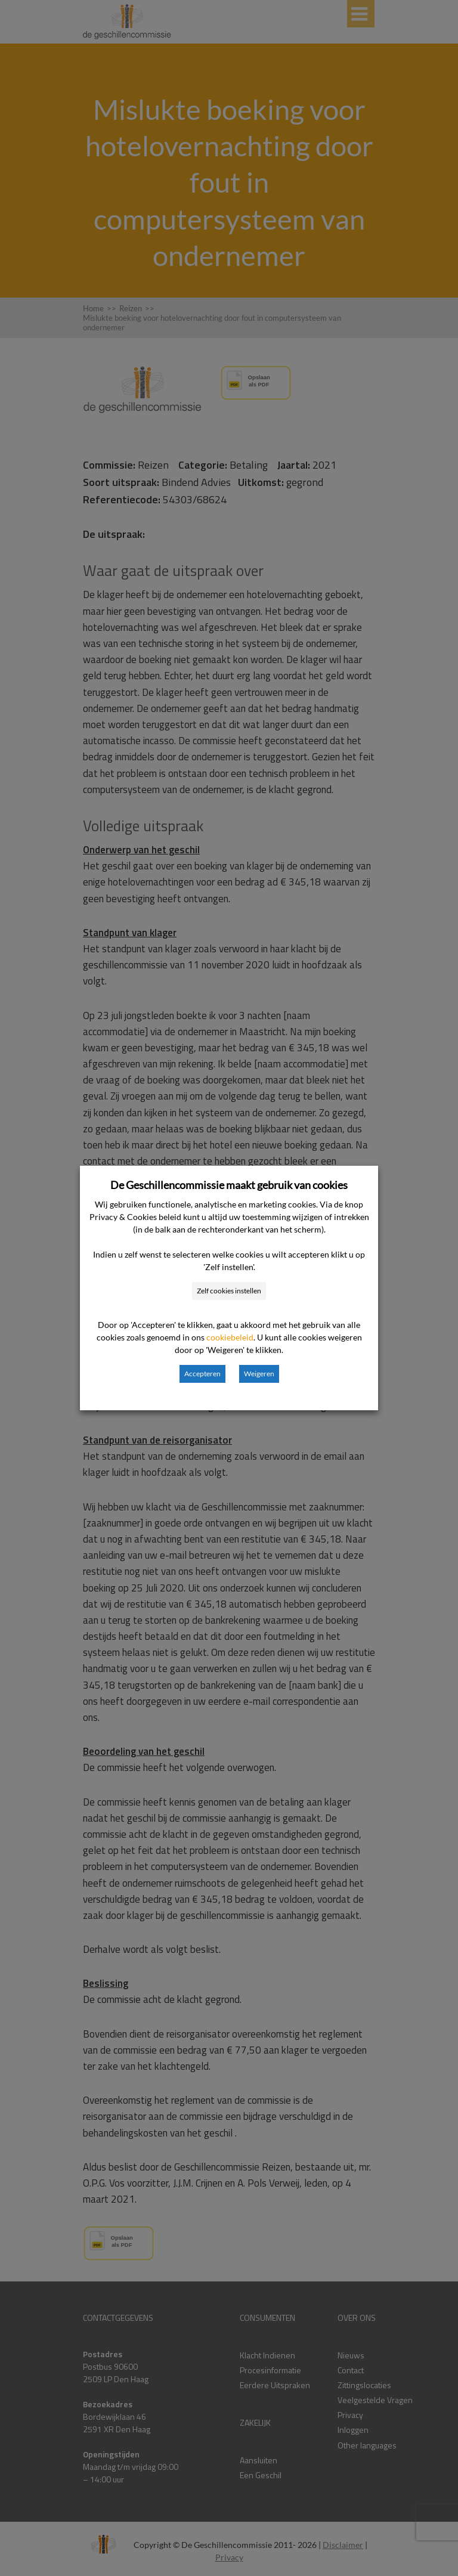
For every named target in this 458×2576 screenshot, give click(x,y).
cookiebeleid (229, 1337)
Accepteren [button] (202, 1373)
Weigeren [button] (259, 1373)
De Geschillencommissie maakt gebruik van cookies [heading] (229, 1184)
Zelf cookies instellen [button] (229, 1290)
